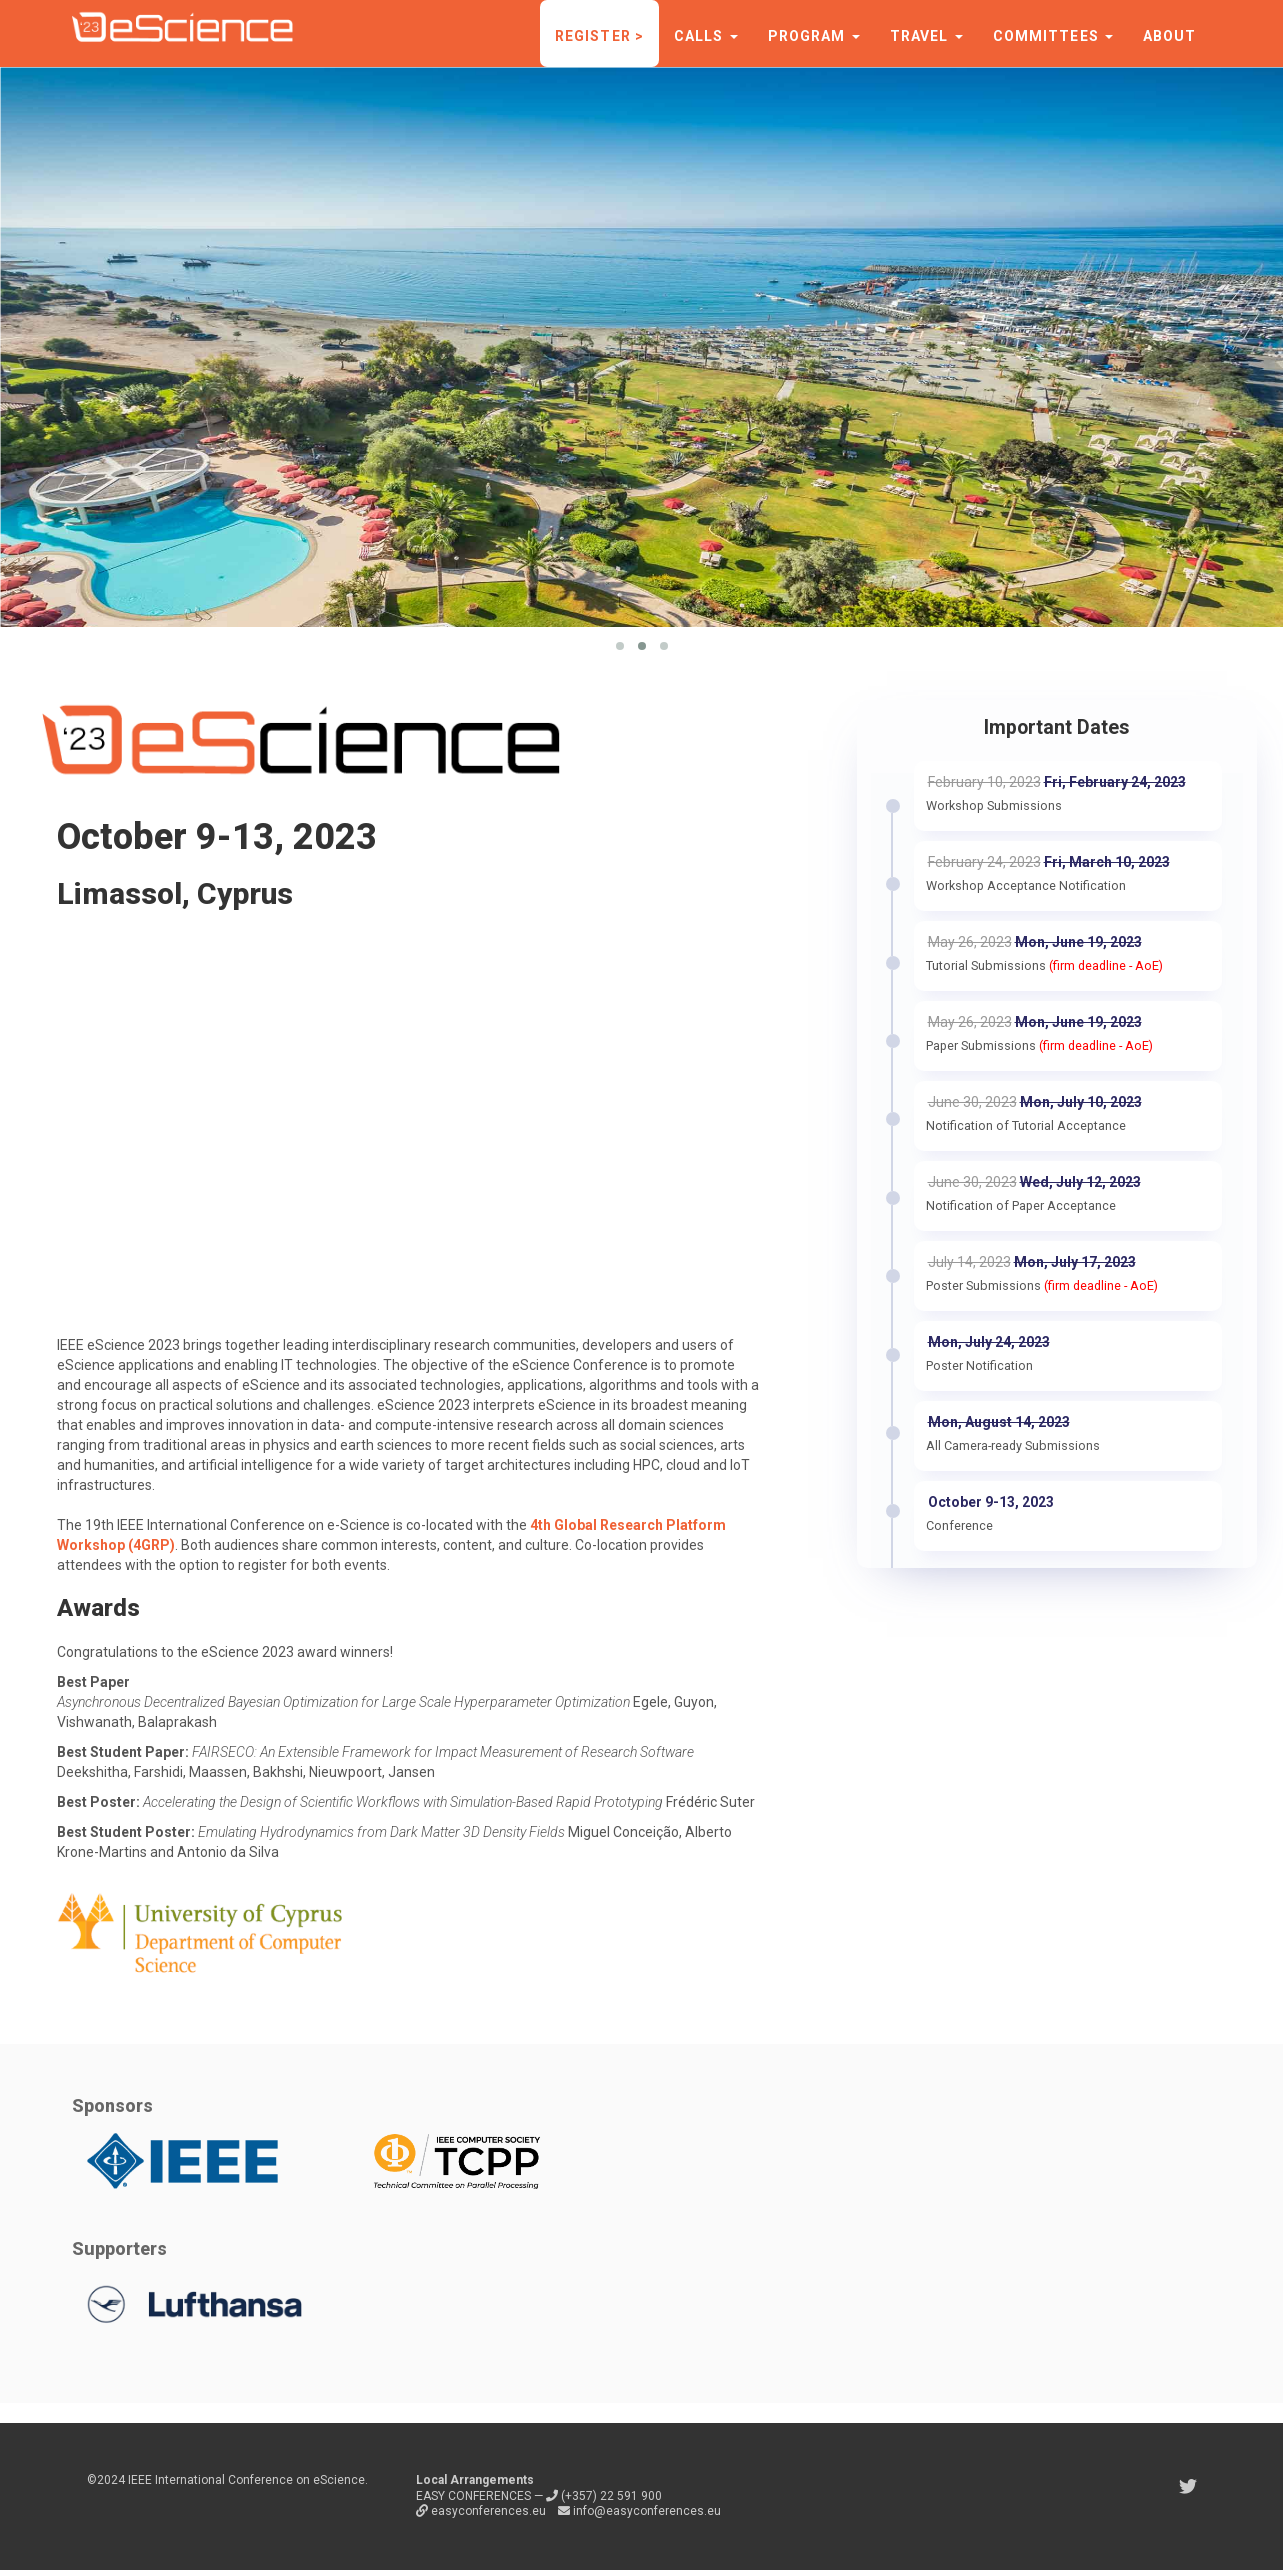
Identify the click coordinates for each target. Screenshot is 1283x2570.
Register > (599, 36)
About (1170, 36)
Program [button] (814, 36)
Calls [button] (706, 36)
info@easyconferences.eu (639, 2511)
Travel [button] (926, 36)
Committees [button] (1053, 36)
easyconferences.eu (482, 2511)
